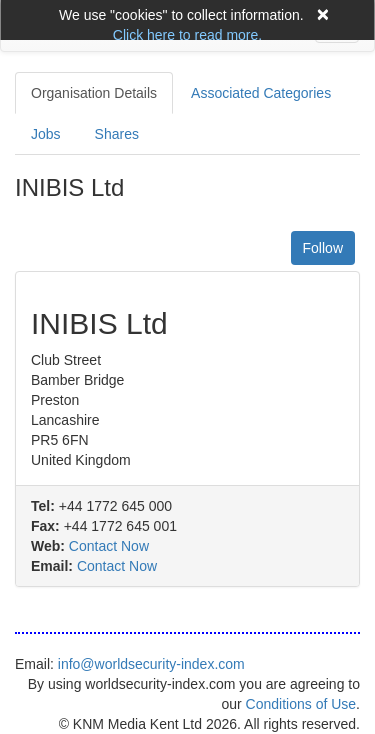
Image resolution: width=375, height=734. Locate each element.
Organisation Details (94, 93)
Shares (117, 134)
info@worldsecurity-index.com (151, 664)
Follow (323, 248)
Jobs (46, 134)
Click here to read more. (187, 35)
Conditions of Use (301, 704)
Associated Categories (261, 93)
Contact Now (109, 546)
